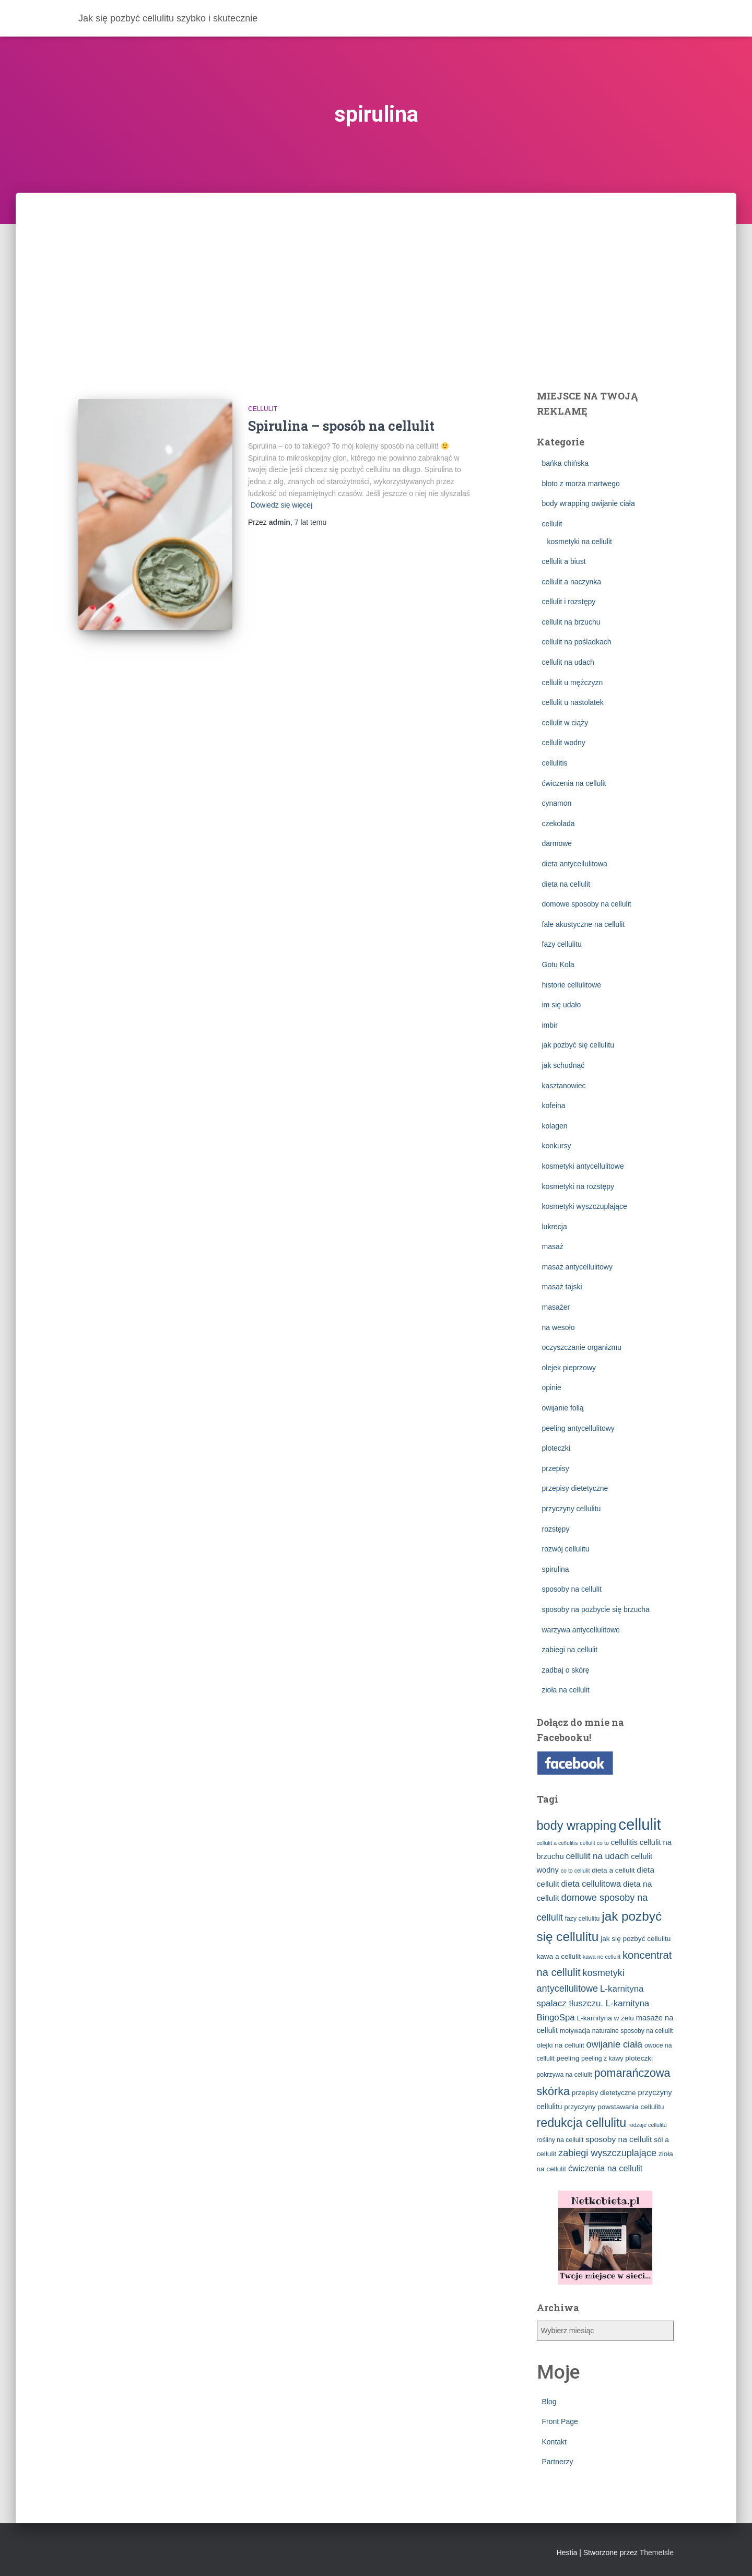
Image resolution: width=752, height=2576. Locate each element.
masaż (552, 1246)
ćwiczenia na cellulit (574, 783)
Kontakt (554, 2442)
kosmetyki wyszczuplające (584, 1206)
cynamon (557, 803)
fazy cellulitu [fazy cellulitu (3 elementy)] (582, 1918)
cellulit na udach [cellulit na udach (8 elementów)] (597, 1856)
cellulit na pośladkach (577, 642)
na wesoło (558, 1327)
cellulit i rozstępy (569, 601)
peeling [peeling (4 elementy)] (567, 2058)
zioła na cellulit (566, 1690)
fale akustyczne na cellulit (583, 924)
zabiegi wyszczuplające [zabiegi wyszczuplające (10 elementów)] (607, 2153)
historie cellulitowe (572, 985)
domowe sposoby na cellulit (586, 904)
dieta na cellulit (566, 884)
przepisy (555, 1468)
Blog (549, 2401)
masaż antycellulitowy (577, 1267)
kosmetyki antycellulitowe (583, 1166)
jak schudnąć (563, 1065)
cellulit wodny (563, 742)
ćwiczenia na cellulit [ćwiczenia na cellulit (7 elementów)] (605, 2168)
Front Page (560, 2421)
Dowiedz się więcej (281, 505)
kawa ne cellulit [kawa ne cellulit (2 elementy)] (601, 1957)
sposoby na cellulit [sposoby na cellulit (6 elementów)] (618, 2139)
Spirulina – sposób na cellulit (341, 425)
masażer (556, 1307)
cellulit (262, 409)
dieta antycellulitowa (574, 864)
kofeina (554, 1105)
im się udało (561, 1005)
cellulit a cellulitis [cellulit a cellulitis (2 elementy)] (557, 1843)
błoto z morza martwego (581, 483)
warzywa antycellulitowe (581, 1630)
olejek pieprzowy (569, 1367)
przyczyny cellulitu (571, 1508)
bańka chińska (565, 463)
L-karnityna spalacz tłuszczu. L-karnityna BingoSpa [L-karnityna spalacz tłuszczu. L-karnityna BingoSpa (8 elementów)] (593, 2003)
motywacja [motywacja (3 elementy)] (575, 2030)
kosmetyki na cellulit (580, 541)
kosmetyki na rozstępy (578, 1186)
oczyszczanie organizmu (582, 1347)
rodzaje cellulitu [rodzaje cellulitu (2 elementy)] (647, 2125)
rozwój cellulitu (566, 1549)
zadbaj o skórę (566, 1670)
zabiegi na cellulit (570, 1649)
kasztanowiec (564, 1085)
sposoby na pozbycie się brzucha (596, 1609)
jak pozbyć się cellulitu (578, 1045)
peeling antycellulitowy (578, 1428)
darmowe (557, 843)
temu (310, 522)
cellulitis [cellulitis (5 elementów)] (624, 1842)
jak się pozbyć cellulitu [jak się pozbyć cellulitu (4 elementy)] (636, 1939)
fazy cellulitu (562, 944)
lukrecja (554, 1226)
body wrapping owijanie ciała (588, 503)
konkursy (556, 1146)
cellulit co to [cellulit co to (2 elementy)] (594, 1843)
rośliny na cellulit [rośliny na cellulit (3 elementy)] (560, 2140)
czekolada (558, 823)
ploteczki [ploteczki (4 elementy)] (639, 2058)
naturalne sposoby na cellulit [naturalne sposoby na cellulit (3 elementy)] (632, 2030)
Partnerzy (557, 2461)
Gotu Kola (558, 964)
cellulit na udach (568, 662)
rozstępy (556, 1529)
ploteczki (556, 1448)
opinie (551, 1387)
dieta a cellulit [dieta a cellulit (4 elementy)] (613, 1870)
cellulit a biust (564, 561)
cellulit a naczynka (572, 582)
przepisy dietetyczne (575, 1488)
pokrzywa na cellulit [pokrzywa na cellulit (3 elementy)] (564, 2074)
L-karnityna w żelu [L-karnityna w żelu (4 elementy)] (605, 2018)
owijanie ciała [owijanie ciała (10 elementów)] (614, 2044)
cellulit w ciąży (565, 723)
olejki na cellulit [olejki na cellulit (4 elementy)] (560, 2045)
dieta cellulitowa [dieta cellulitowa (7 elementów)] (591, 1883)
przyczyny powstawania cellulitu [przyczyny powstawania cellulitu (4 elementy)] (614, 2107)
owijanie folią (563, 1408)
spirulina (555, 1569)
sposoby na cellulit (572, 1589)
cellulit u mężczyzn (572, 682)
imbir (550, 1025)
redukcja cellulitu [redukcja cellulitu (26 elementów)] (582, 2123)
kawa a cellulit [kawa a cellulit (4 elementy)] (559, 1956)
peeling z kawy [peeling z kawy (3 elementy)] (602, 2058)
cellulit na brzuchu (571, 622)
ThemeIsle (657, 2552)
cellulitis (555, 763)
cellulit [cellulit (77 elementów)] (639, 1824)
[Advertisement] (376, 271)
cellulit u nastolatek (573, 702)
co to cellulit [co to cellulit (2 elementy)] (575, 1870)
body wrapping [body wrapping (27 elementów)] (577, 1825)
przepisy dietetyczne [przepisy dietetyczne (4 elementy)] (604, 2093)
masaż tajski (562, 1287)
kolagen (555, 1126)
